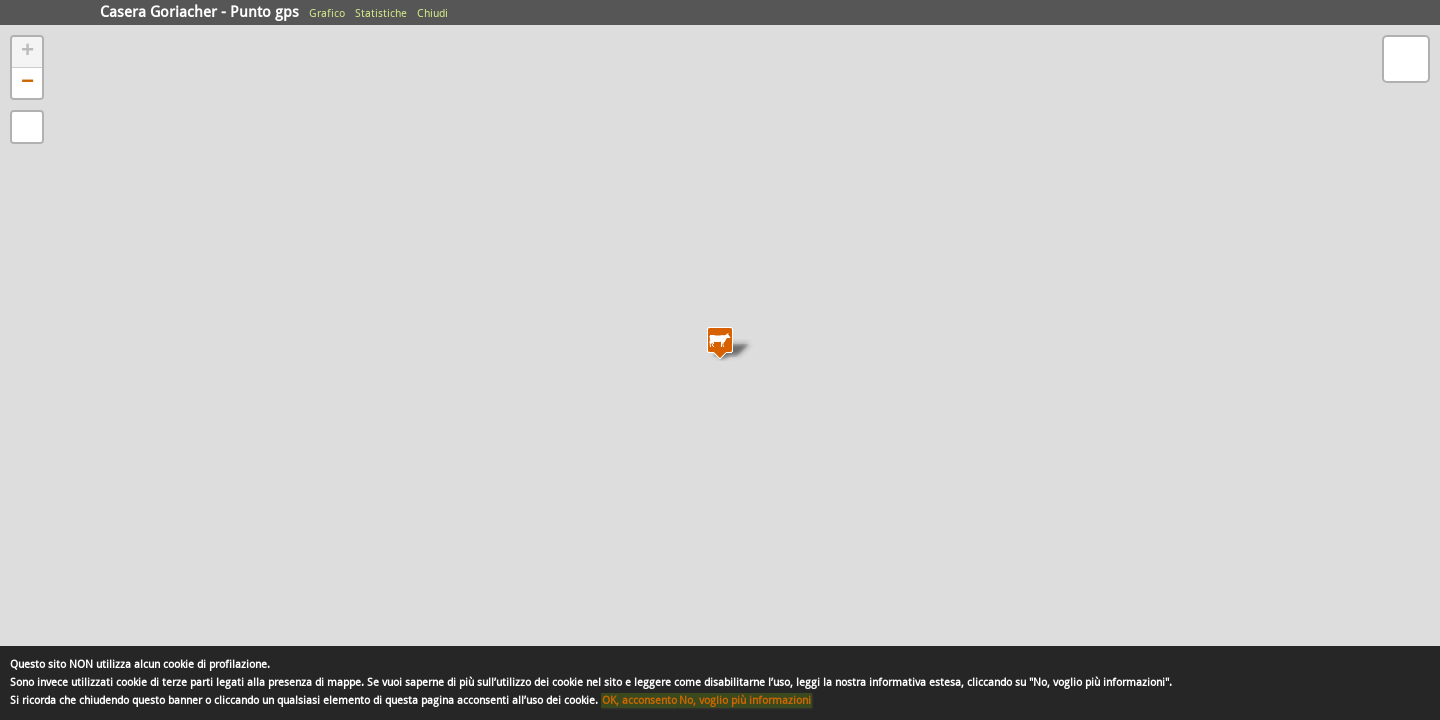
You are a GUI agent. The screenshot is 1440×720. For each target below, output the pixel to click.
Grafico (327, 13)
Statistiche (381, 13)
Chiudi (432, 13)
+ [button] (27, 52)
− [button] (27, 83)
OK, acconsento (639, 700)
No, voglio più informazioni (745, 700)
